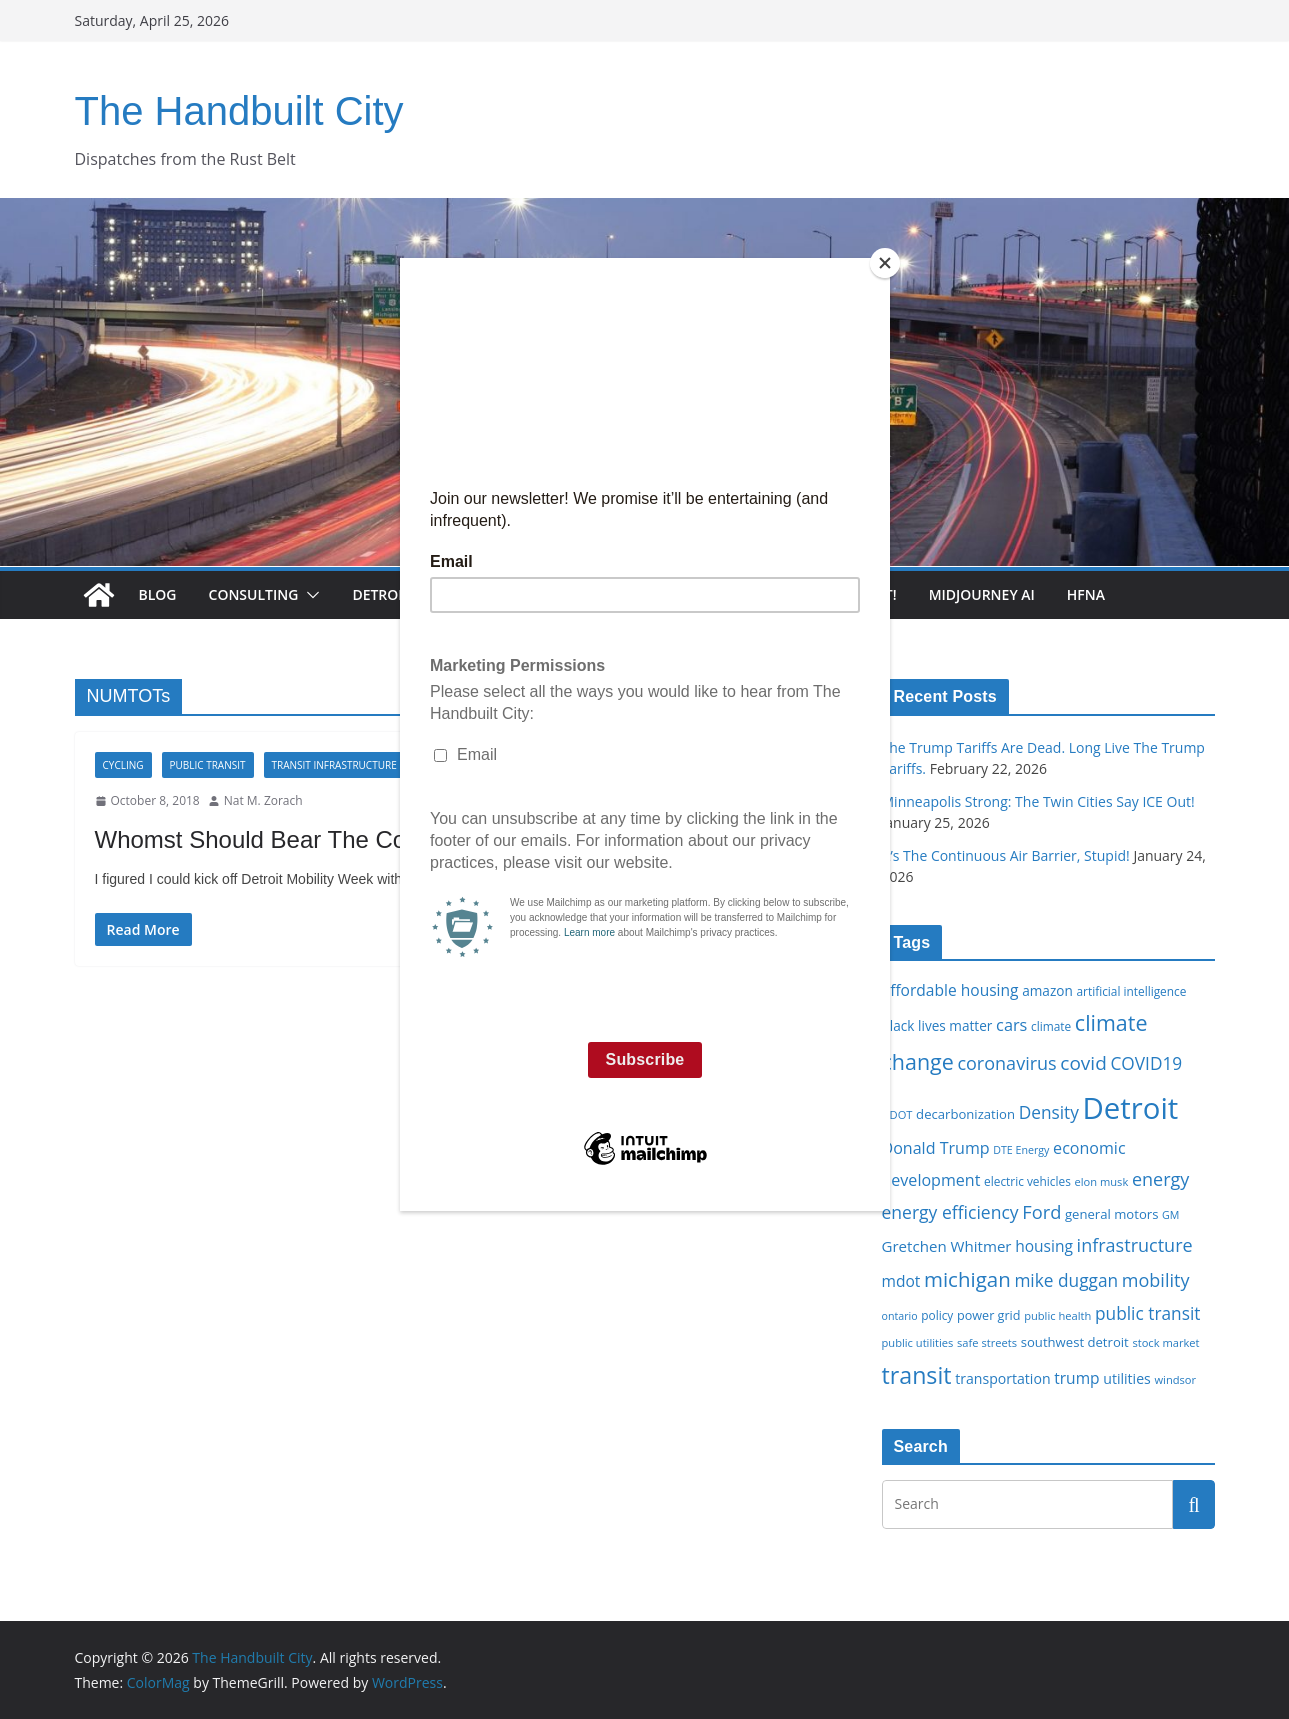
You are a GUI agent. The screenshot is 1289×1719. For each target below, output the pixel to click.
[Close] (885, 263)
